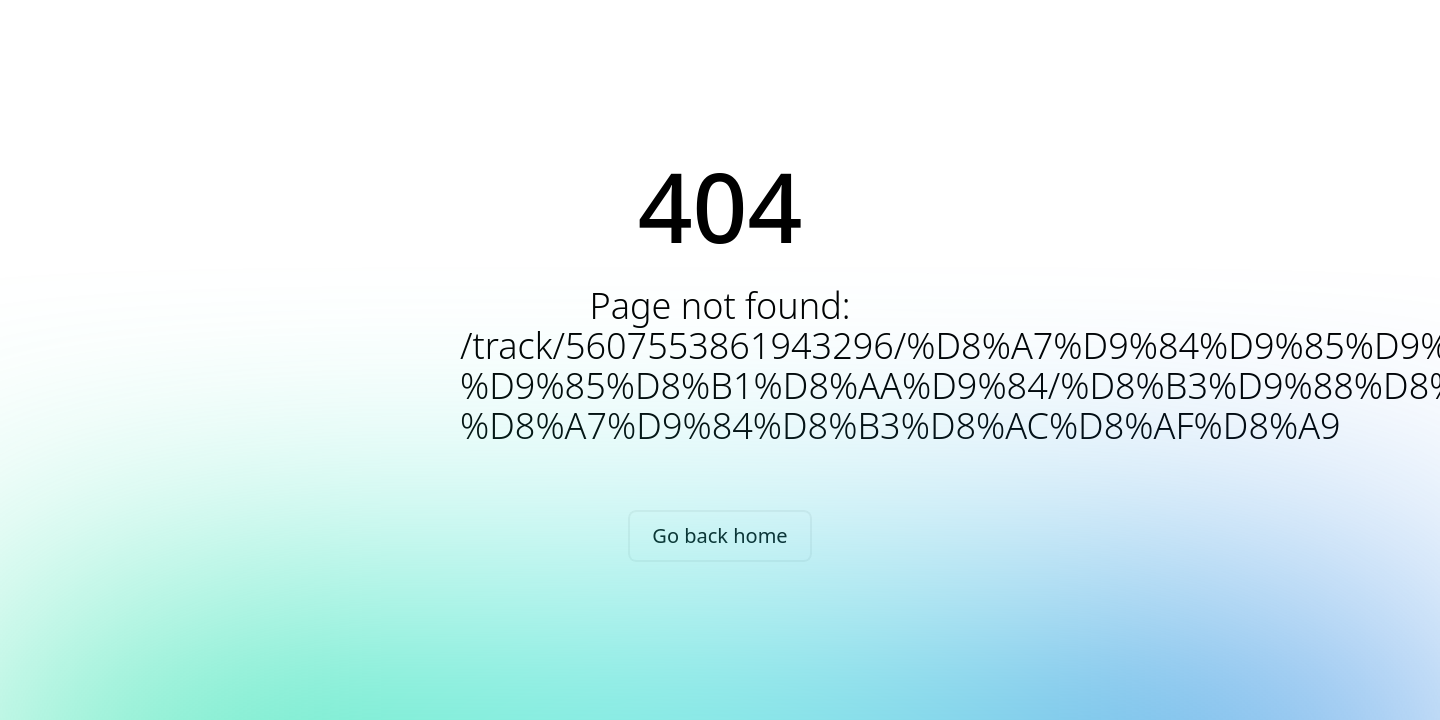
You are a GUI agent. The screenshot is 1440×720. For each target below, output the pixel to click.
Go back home (719, 535)
